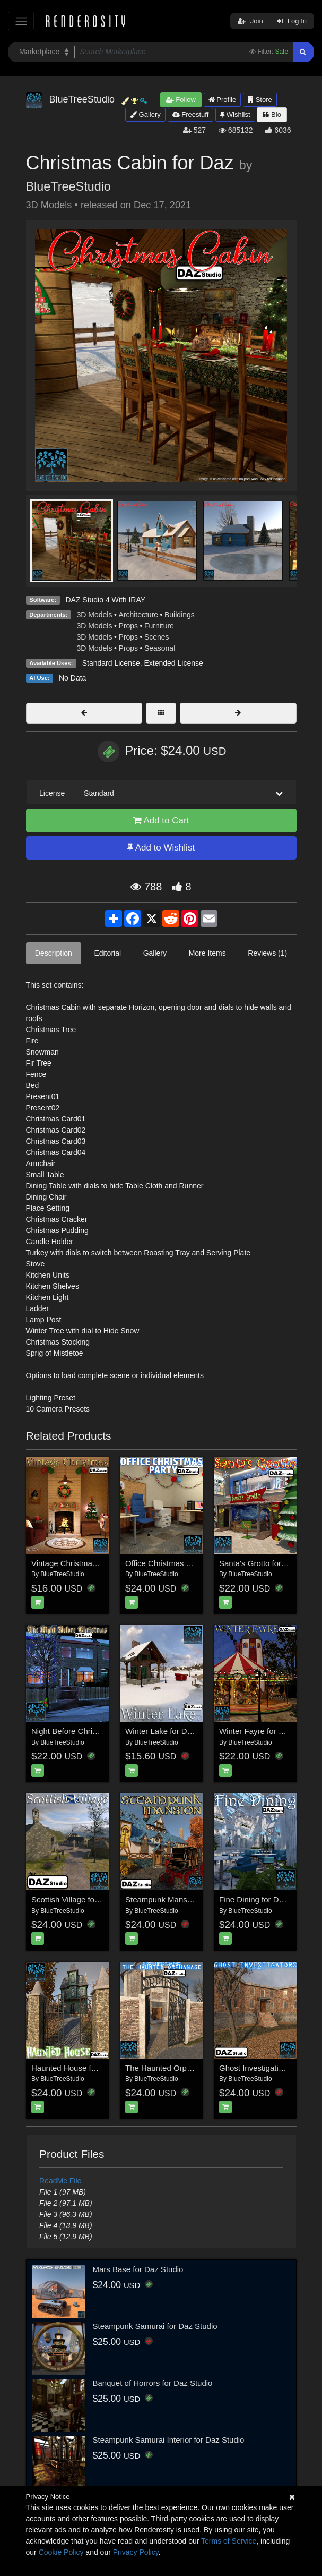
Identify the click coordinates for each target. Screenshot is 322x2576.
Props (128, 626)
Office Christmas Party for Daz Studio (191, 1563)
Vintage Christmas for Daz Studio (90, 1563)
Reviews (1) (267, 953)
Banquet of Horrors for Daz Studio (153, 2382)
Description (53, 953)
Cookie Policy (61, 2552)
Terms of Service (228, 2541)
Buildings (179, 614)
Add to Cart (161, 820)
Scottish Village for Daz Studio (84, 1899)
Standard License (111, 663)
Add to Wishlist (161, 848)
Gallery (145, 114)
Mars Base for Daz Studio (138, 2269)
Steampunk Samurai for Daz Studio (155, 2326)
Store (260, 100)
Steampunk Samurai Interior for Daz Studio (169, 2439)
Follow (181, 100)
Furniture (159, 626)
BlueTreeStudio (68, 186)
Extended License (173, 663)
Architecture (138, 614)
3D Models (94, 614)
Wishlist (235, 114)
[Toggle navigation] (21, 21)
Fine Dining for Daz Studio (265, 1899)
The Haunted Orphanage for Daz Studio (195, 2067)
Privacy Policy (136, 2552)
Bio (272, 114)
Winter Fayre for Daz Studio (268, 1731)
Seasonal (159, 648)
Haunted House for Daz (73, 2067)
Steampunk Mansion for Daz (175, 1899)
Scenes (156, 637)
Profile (222, 100)
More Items (207, 953)
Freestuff (190, 114)
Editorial (107, 953)
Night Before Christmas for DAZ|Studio (99, 1731)
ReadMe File (60, 2181)
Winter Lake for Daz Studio (172, 1731)
